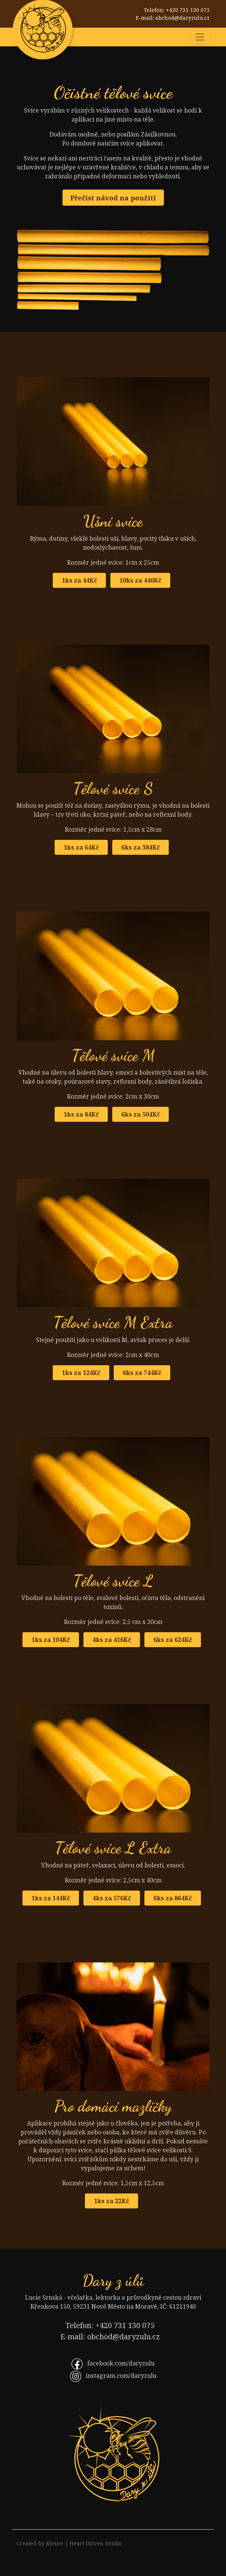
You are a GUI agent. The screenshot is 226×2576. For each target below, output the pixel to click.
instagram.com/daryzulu (121, 2375)
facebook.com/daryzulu (121, 2363)
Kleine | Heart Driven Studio (84, 2543)
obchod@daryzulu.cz (182, 17)
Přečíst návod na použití (113, 197)
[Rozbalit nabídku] (199, 37)
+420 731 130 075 (188, 9)
